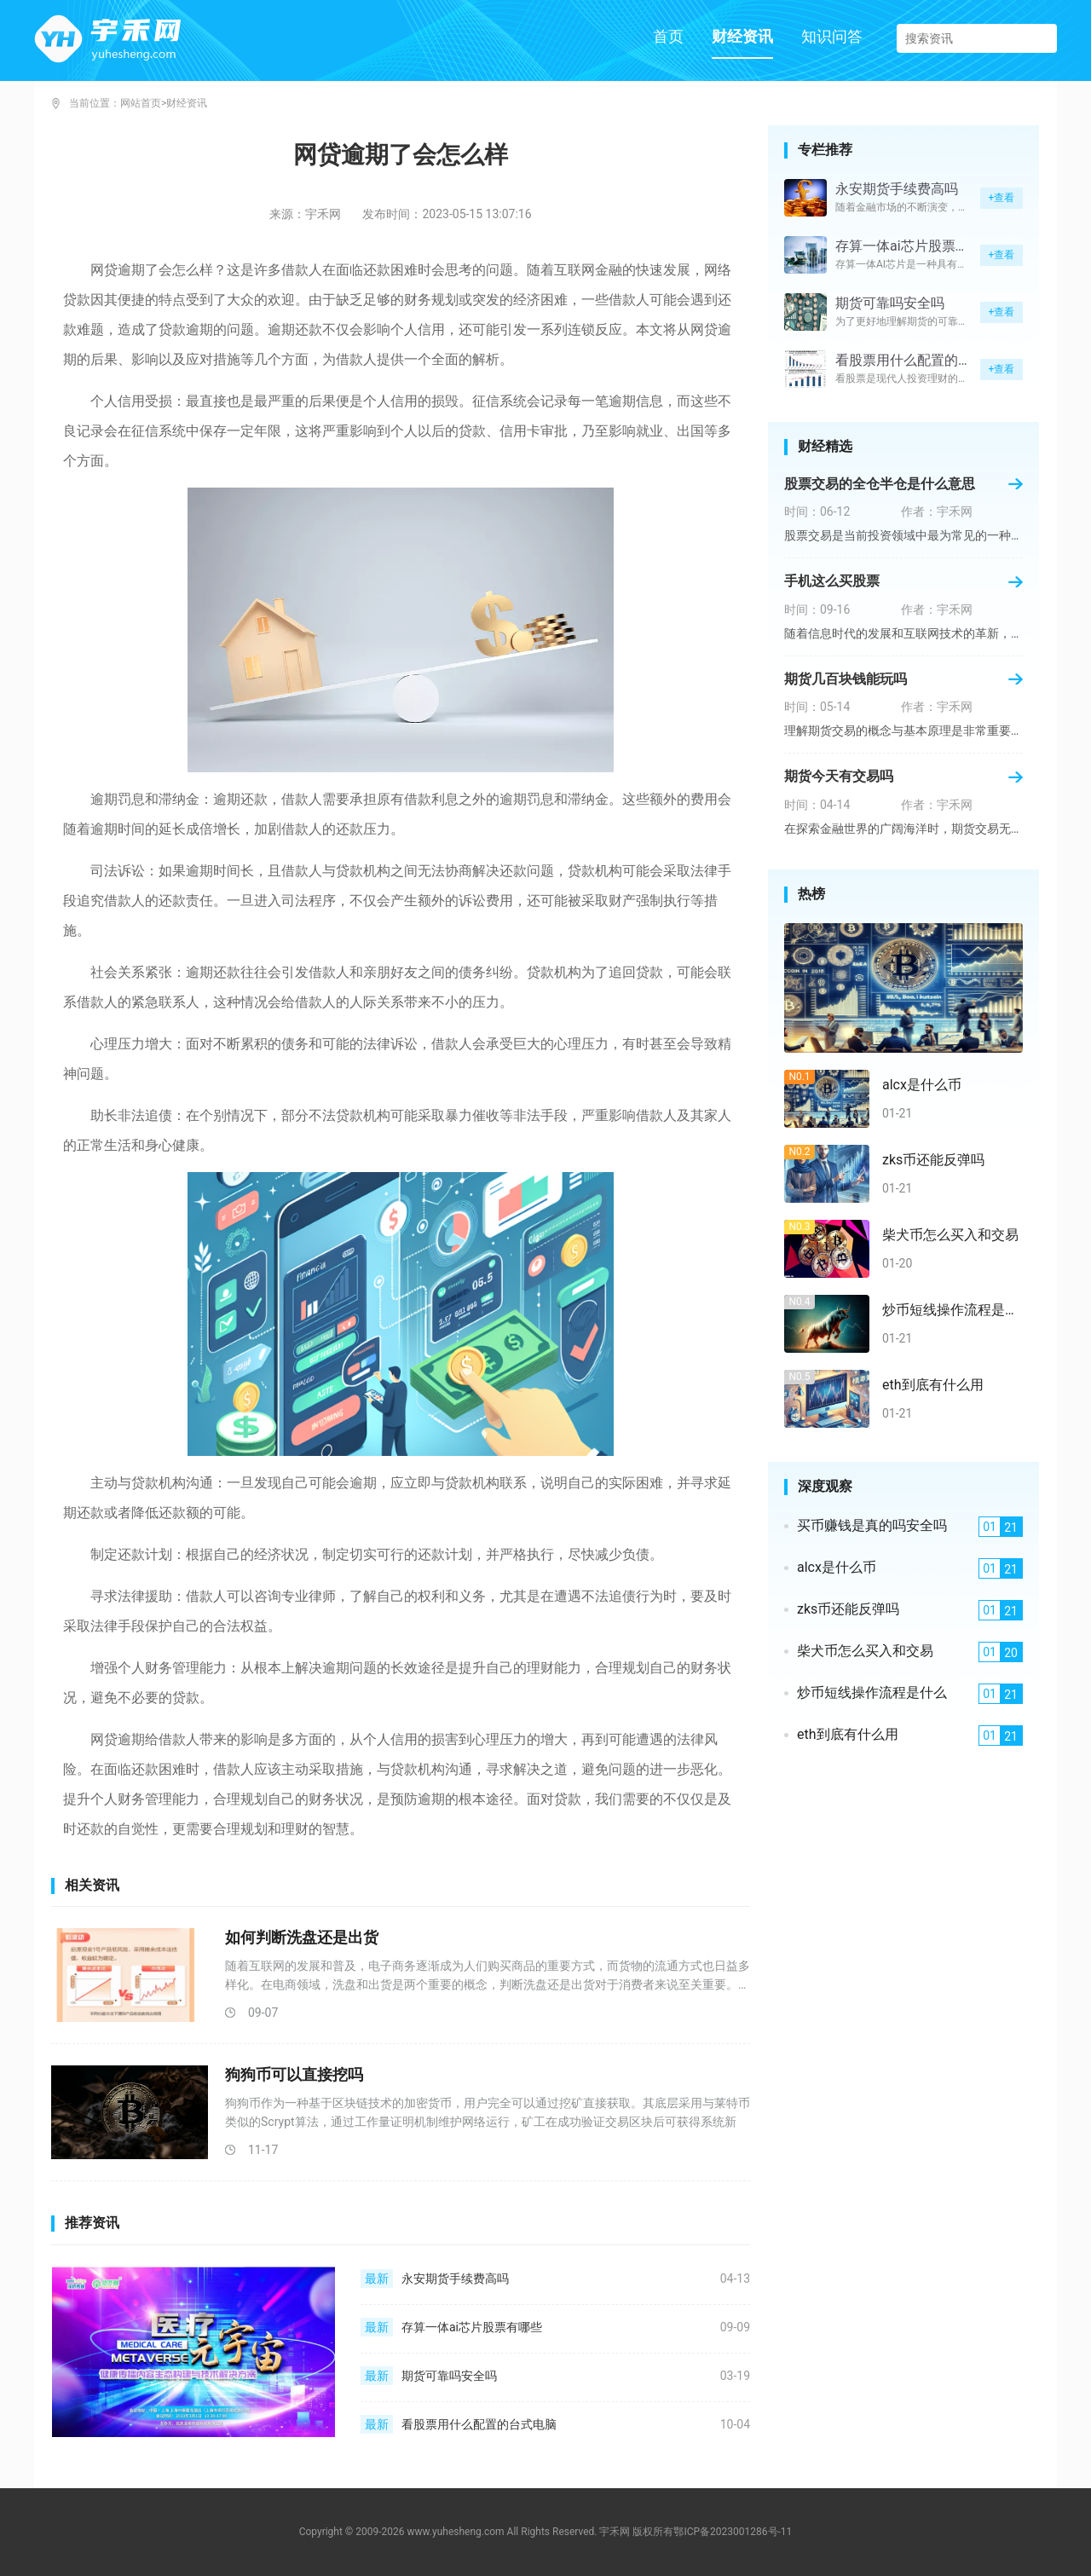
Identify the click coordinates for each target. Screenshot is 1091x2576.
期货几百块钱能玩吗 (845, 679)
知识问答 (832, 36)
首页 (668, 36)
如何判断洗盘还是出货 (301, 1937)
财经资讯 (742, 36)
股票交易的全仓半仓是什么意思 (879, 484)
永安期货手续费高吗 (455, 2278)
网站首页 (140, 103)
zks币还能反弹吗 (933, 1160)
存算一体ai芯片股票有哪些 (471, 2327)
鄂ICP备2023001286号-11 (732, 2532)
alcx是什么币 (921, 1085)
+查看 (1002, 198)
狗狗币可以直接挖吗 (294, 2074)
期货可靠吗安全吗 (449, 2376)
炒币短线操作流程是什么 (952, 1310)
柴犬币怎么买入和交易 (950, 1235)
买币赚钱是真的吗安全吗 (872, 1525)
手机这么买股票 (832, 581)
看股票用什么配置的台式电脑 (479, 2424)
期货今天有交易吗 (838, 776)
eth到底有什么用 (933, 1385)
